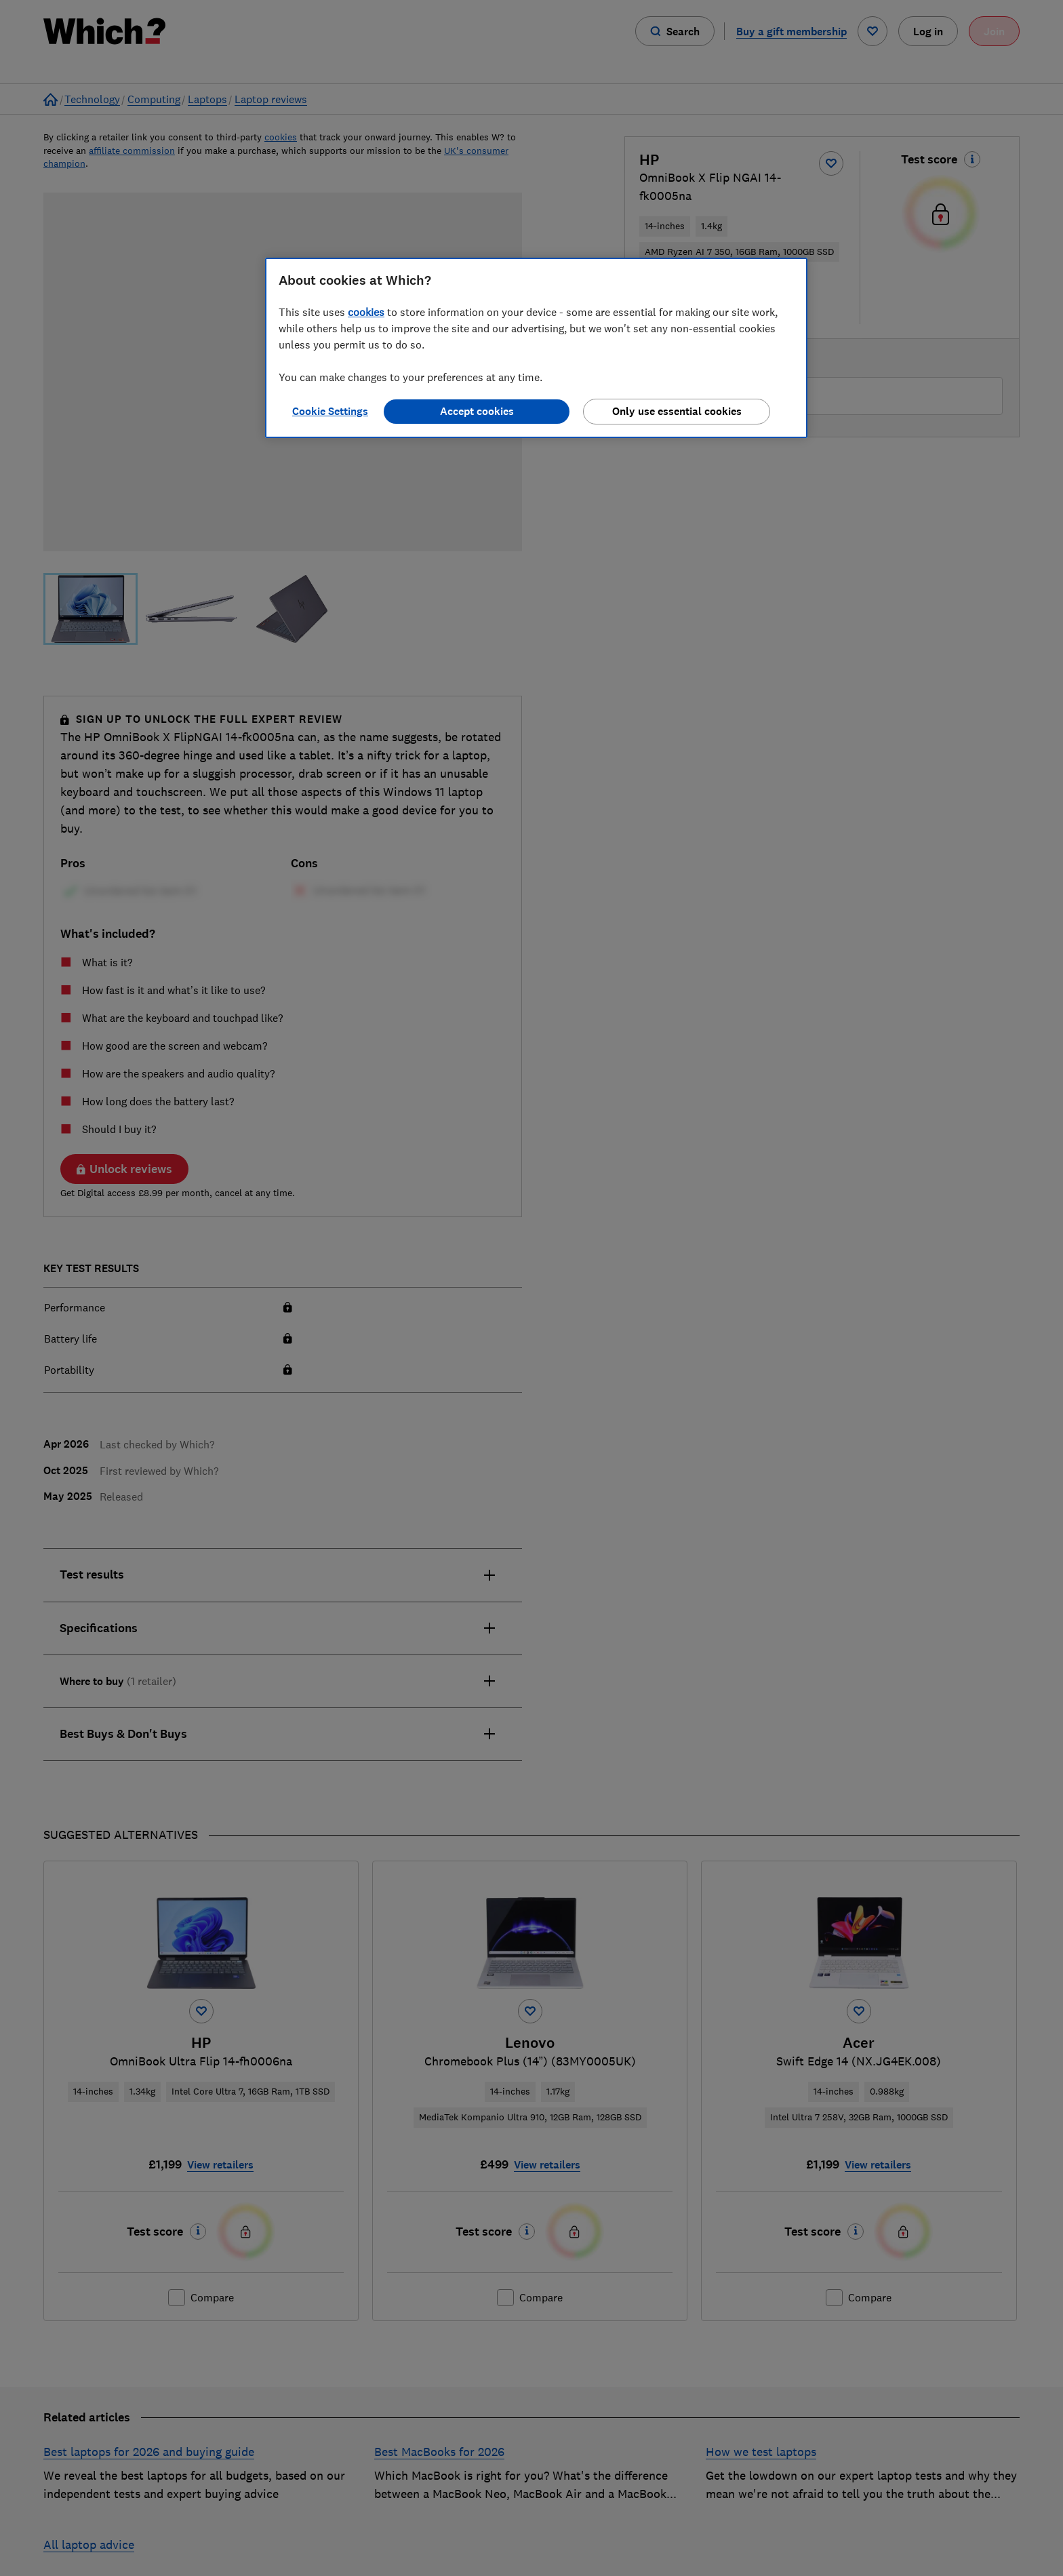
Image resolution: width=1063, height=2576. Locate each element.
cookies (366, 312)
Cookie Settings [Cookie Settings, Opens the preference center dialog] (330, 411)
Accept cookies (477, 411)
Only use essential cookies (677, 411)
